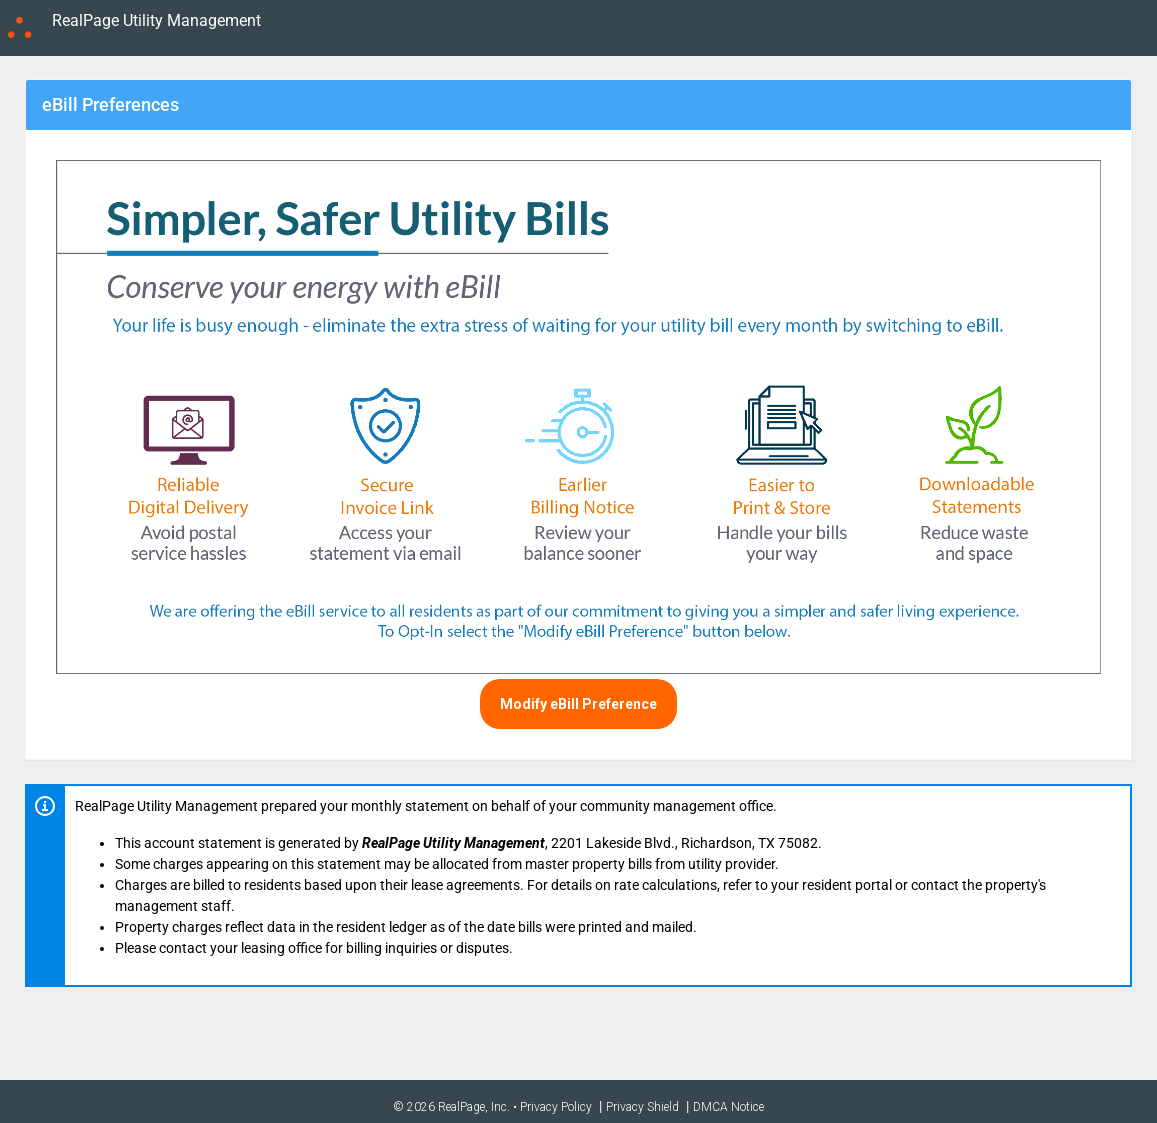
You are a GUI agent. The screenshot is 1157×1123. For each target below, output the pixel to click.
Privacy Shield (642, 1107)
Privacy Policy (556, 1107)
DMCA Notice (728, 1107)
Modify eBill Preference (578, 704)
